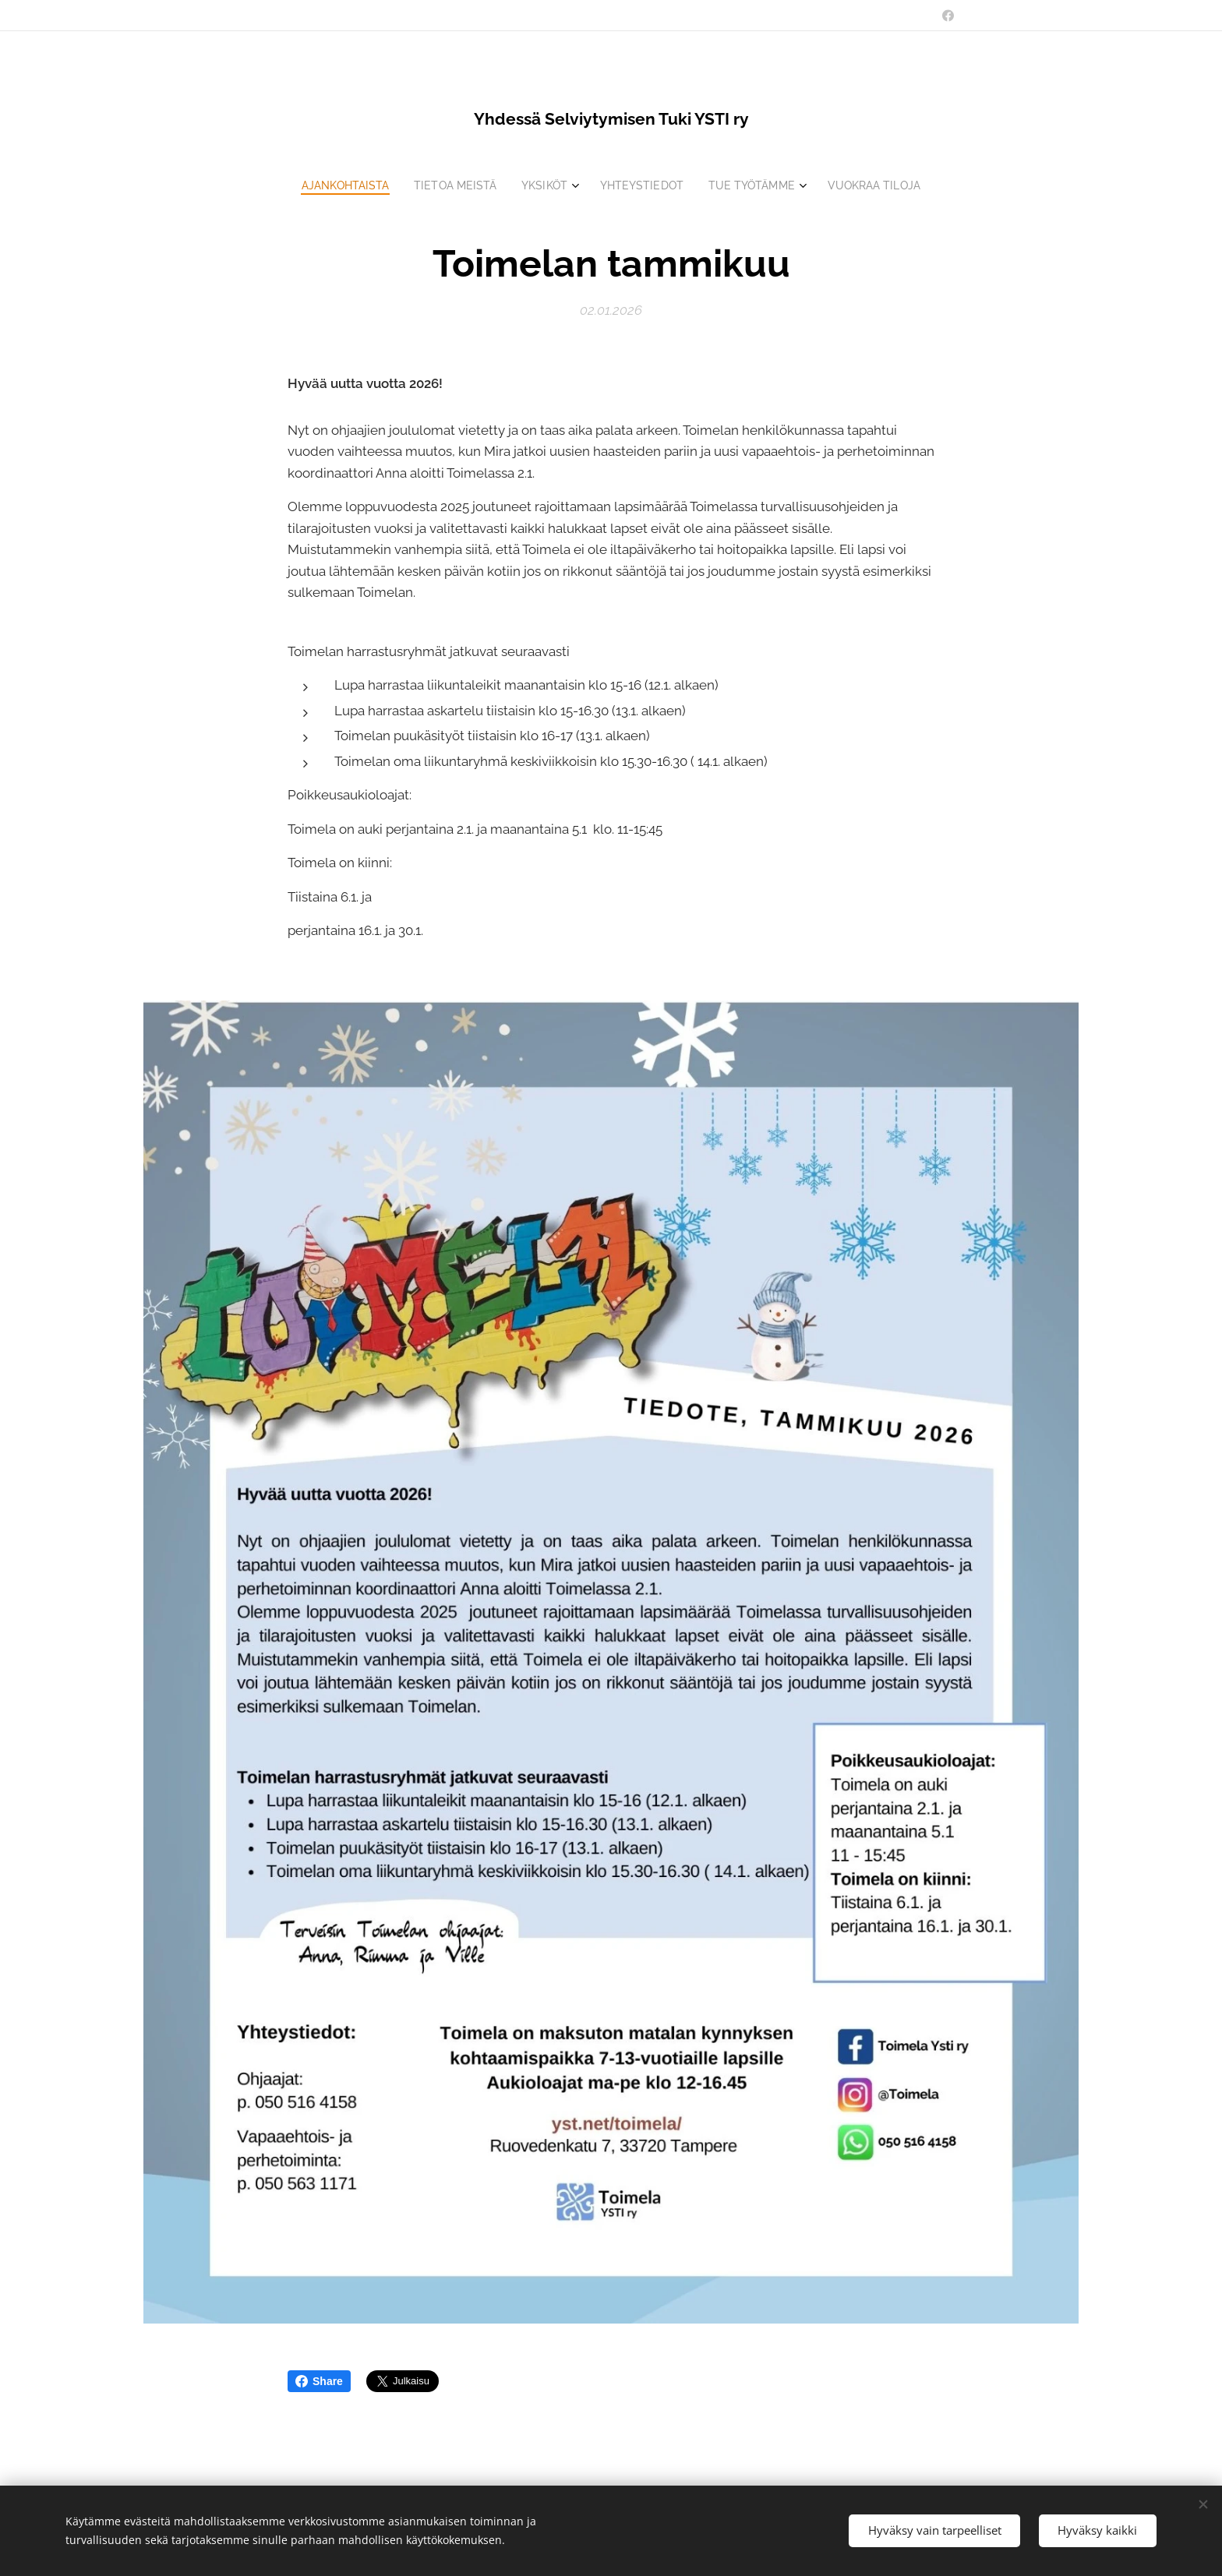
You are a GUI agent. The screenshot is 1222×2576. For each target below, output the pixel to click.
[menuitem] (337, 185)
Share (319, 2381)
